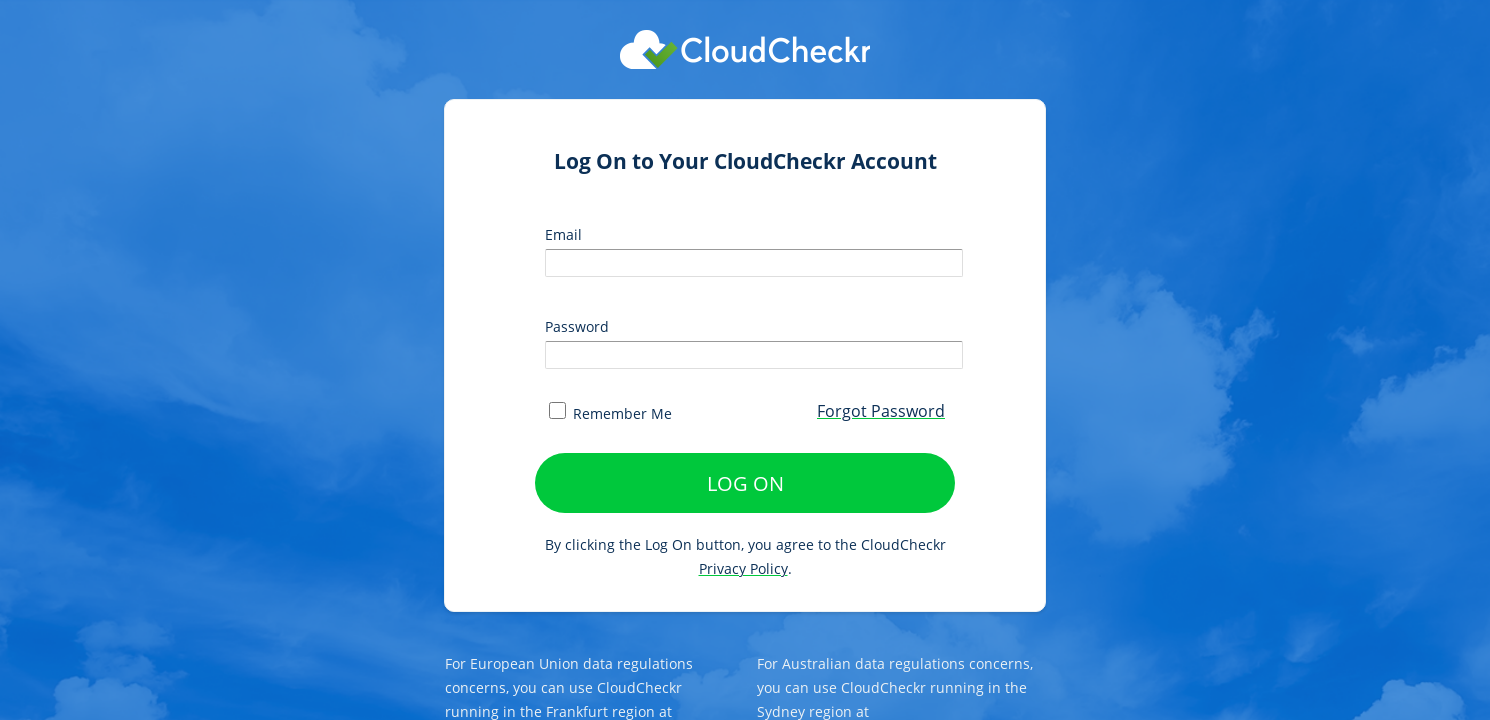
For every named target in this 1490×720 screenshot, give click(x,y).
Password (577, 326)
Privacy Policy (743, 568)
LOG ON (745, 483)
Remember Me (610, 413)
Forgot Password (881, 411)
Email (563, 234)
